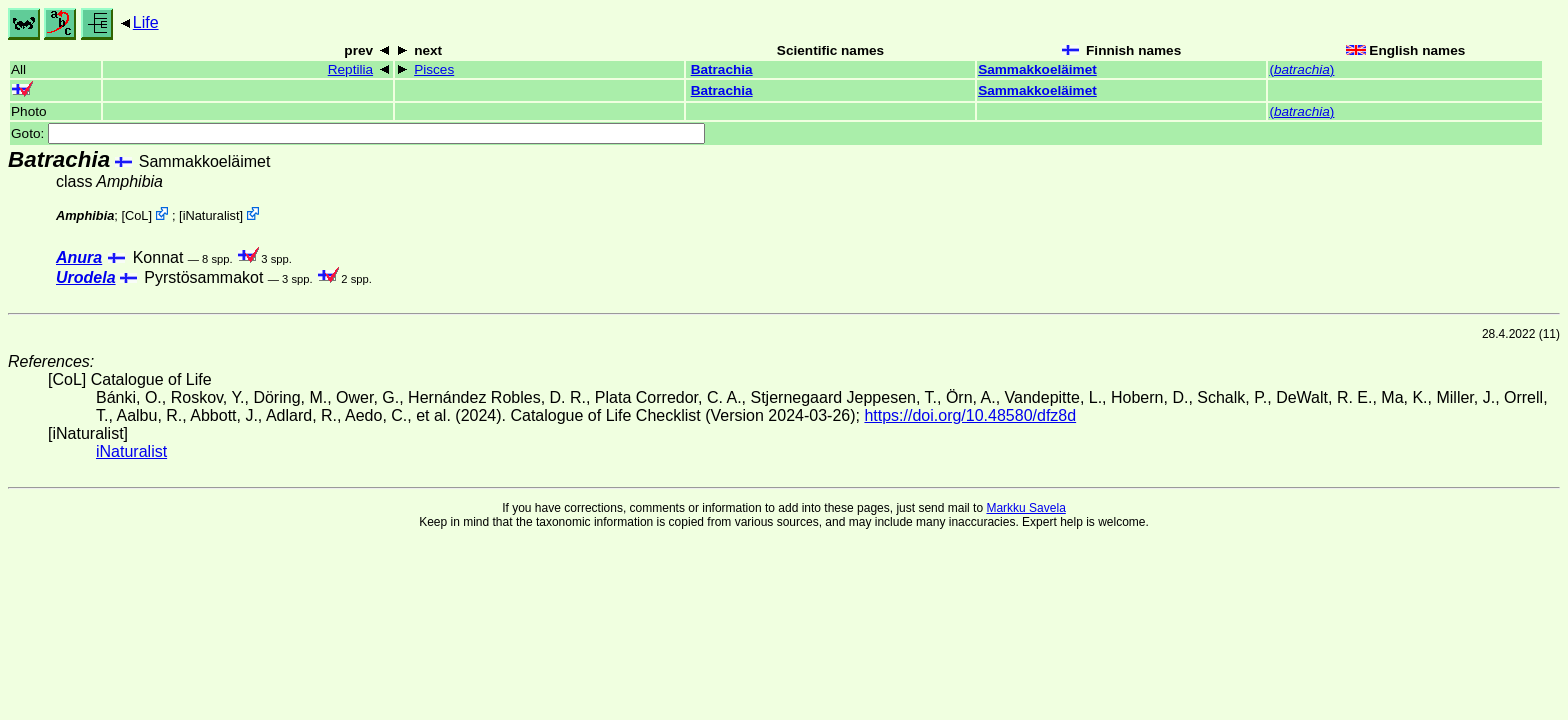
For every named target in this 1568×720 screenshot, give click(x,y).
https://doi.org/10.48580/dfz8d (970, 415)
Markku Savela (1025, 508)
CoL (136, 215)
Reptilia (350, 69)
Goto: (358, 133)
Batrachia (722, 69)
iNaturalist (211, 215)
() (1301, 69)
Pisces (434, 69)
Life (146, 22)
